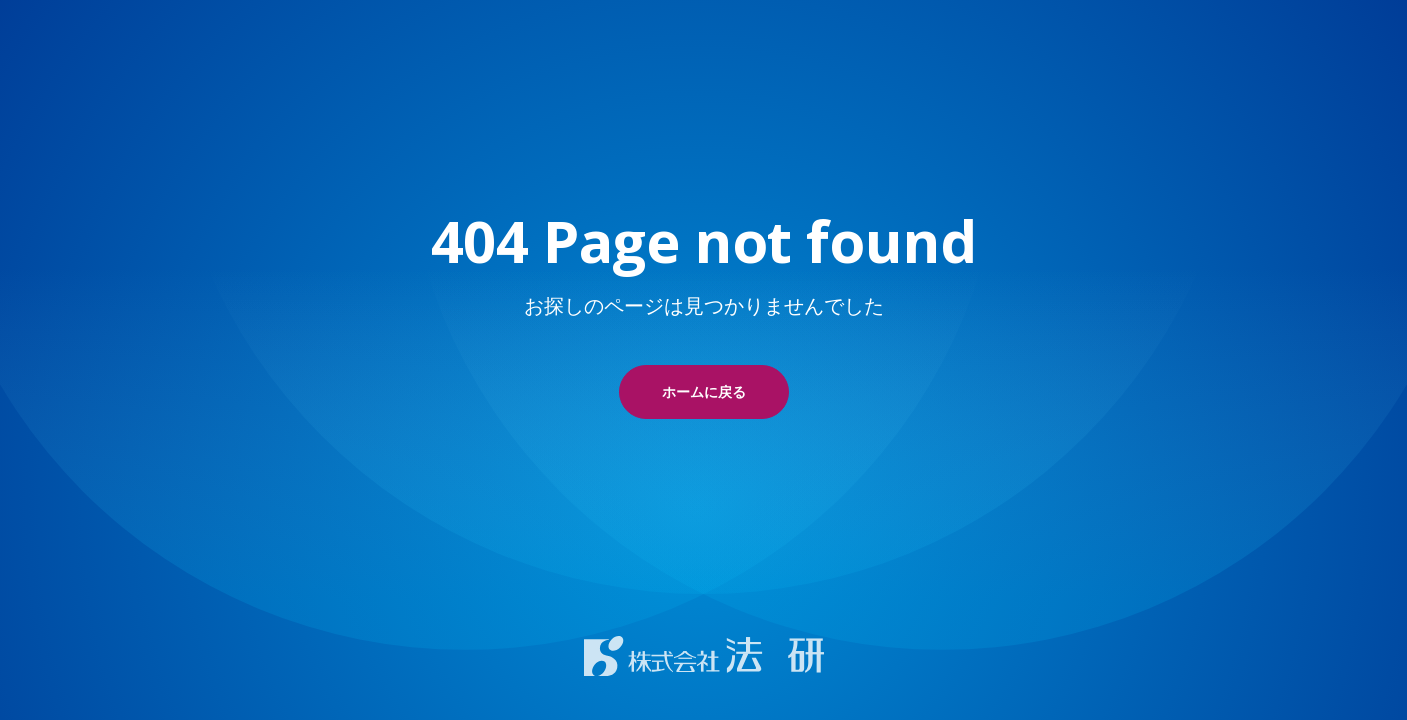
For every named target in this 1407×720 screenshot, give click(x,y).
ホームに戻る (704, 391)
